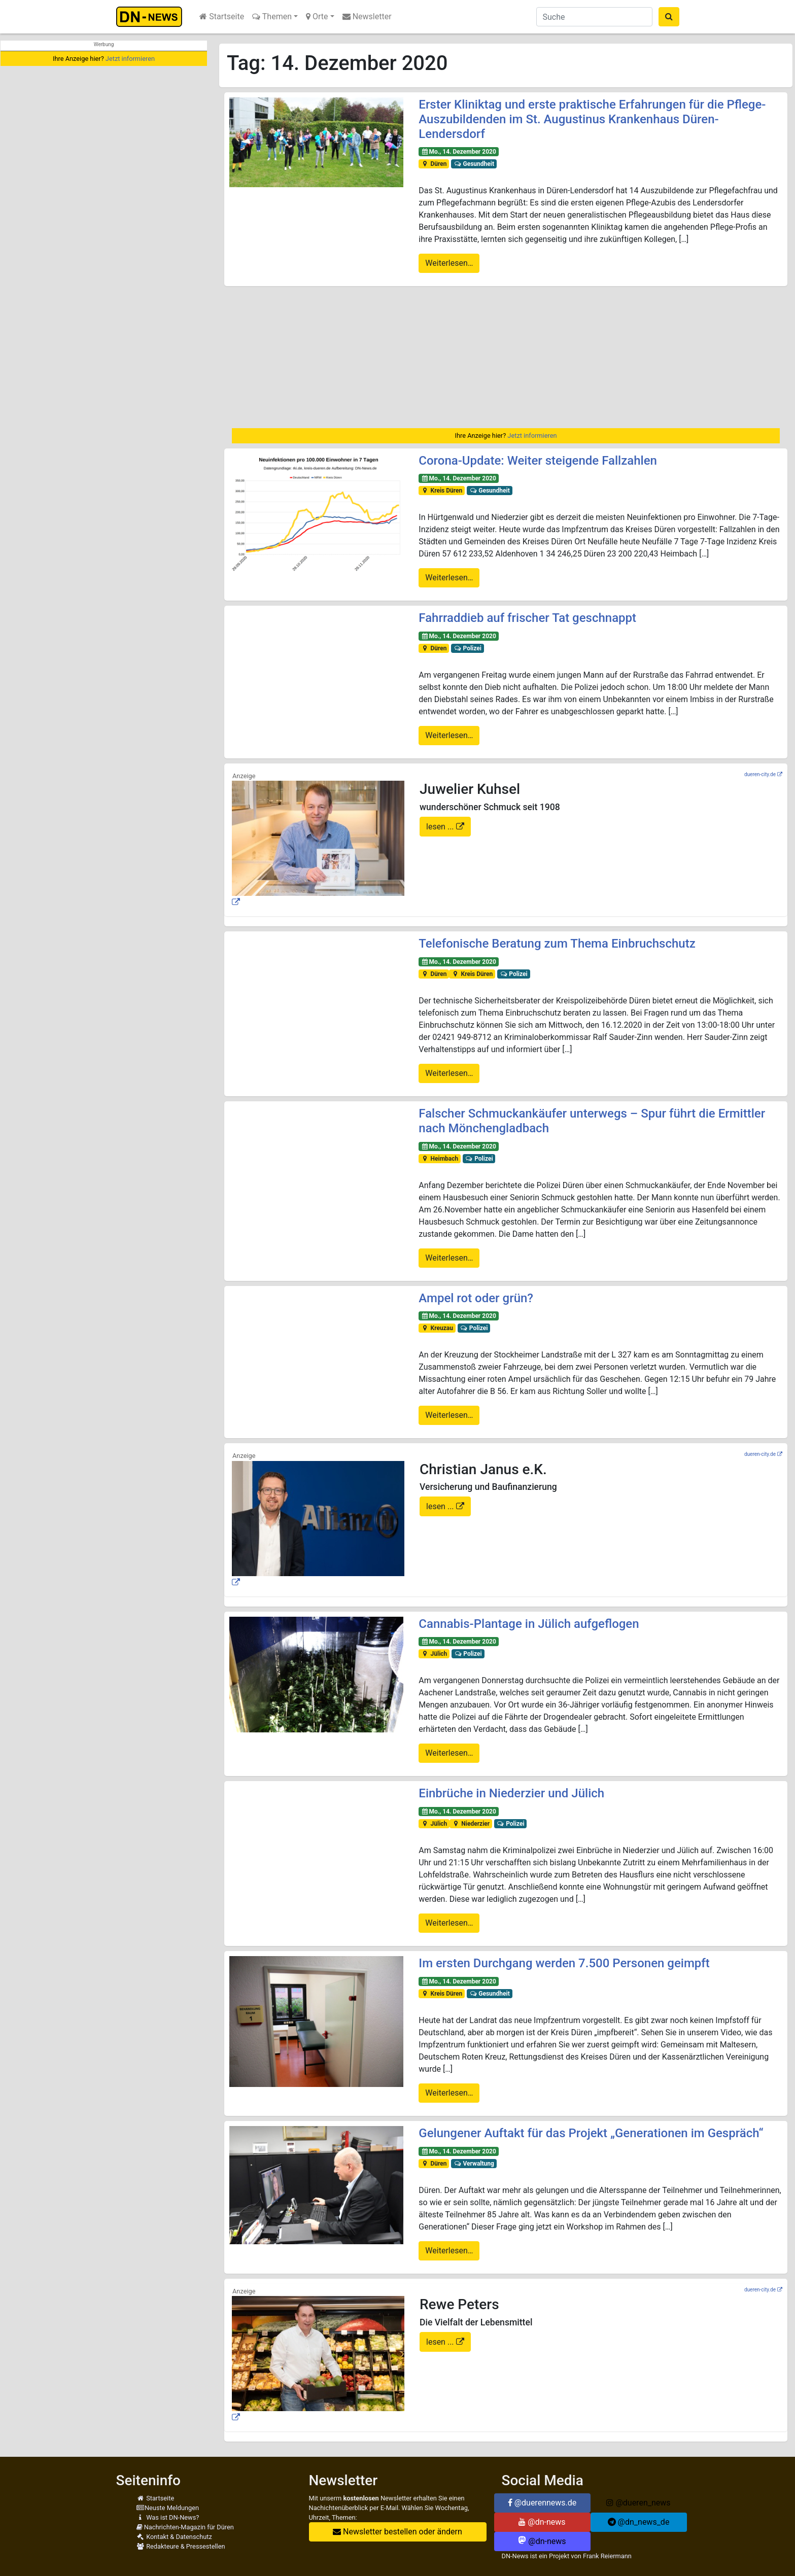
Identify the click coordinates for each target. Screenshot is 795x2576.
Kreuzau (437, 1328)
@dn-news (542, 2522)
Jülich (434, 1653)
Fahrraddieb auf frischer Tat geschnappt (527, 618)
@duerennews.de (542, 2503)
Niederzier (471, 1823)
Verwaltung (474, 2163)
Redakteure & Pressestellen (180, 2546)
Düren (433, 163)
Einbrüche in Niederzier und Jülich (511, 1793)
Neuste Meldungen (167, 2508)
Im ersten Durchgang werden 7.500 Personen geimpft (564, 1963)
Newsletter (367, 16)
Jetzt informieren (130, 58)
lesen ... (441, 826)
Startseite (221, 16)
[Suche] (594, 16)
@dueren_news (638, 2503)
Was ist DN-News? (167, 2517)
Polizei (467, 648)
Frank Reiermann (607, 2556)
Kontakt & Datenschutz (174, 2536)
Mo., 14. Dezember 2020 (458, 151)
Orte (317, 16)
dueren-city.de (760, 774)
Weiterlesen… (449, 263)
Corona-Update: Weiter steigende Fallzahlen (538, 461)
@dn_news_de (639, 2522)
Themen (272, 16)
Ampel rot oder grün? (476, 1298)
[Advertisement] (506, 357)
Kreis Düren (441, 490)
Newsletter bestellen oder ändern (397, 2531)
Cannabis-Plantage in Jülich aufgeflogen (529, 1624)
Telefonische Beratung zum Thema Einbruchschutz (557, 943)
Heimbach (439, 1158)
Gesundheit (474, 163)
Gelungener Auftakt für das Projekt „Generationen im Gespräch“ (591, 2133)
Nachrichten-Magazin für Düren (185, 2527)
